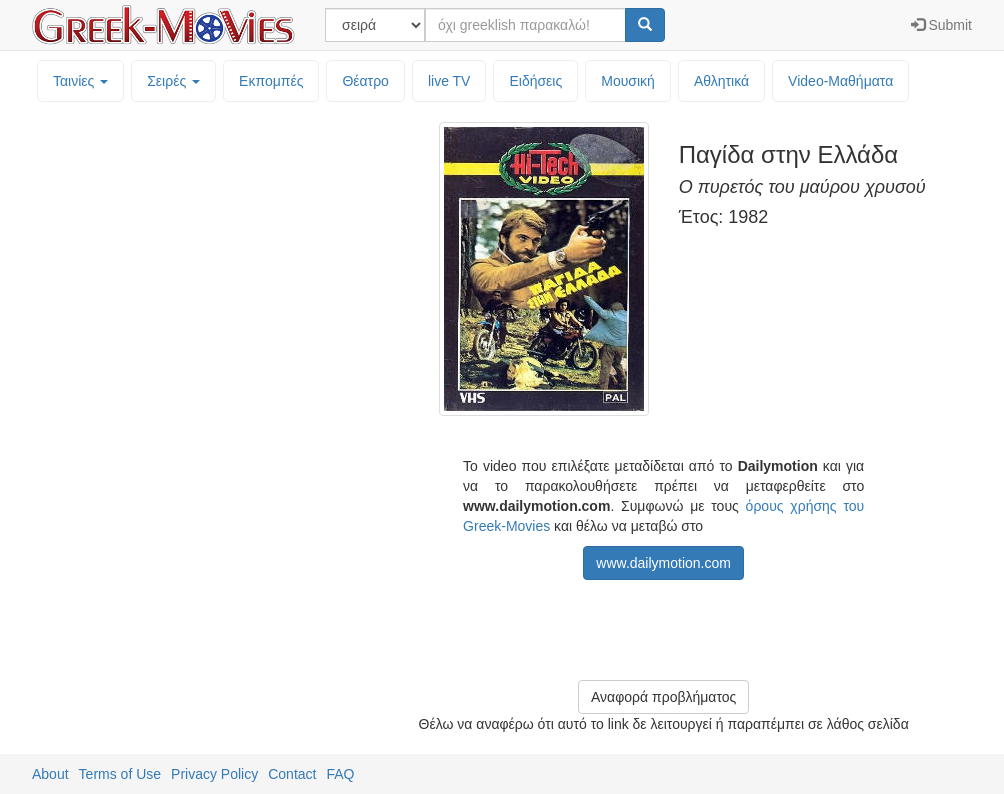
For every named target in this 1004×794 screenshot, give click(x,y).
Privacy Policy (214, 774)
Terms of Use (120, 774)
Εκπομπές (271, 81)
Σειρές (173, 81)
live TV (449, 81)
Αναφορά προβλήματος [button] (663, 697)
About (50, 774)
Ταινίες (80, 81)
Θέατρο (365, 81)
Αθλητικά (721, 81)
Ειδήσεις (535, 81)
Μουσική (628, 81)
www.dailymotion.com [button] (663, 563)
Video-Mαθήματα (840, 81)
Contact (292, 774)
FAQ (340, 774)
